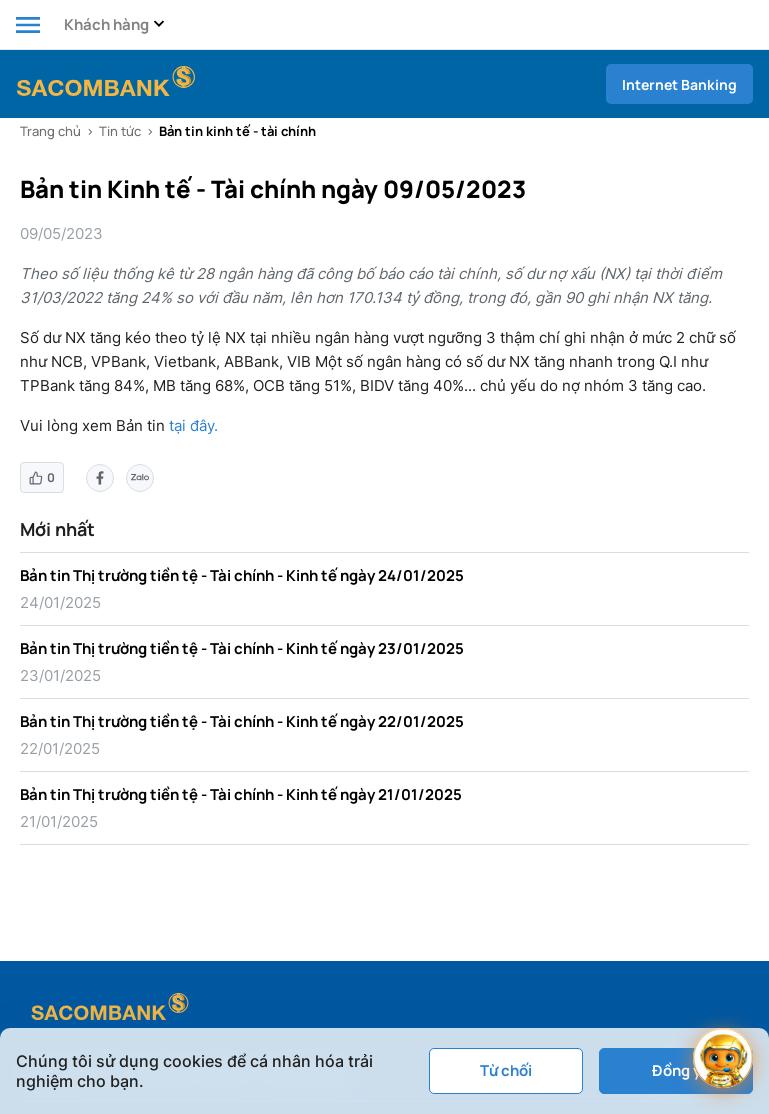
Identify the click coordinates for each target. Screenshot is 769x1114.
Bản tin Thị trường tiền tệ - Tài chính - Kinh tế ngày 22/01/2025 (242, 721)
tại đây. (193, 425)
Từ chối (506, 1070)
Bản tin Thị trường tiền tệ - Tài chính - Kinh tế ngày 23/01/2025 (242, 648)
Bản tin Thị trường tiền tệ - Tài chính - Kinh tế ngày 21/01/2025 (241, 794)
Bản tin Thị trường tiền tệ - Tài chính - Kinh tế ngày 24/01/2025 (242, 575)
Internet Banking (679, 84)
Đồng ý (676, 1070)
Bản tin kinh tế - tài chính (237, 131)
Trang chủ (50, 131)
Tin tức (120, 131)
